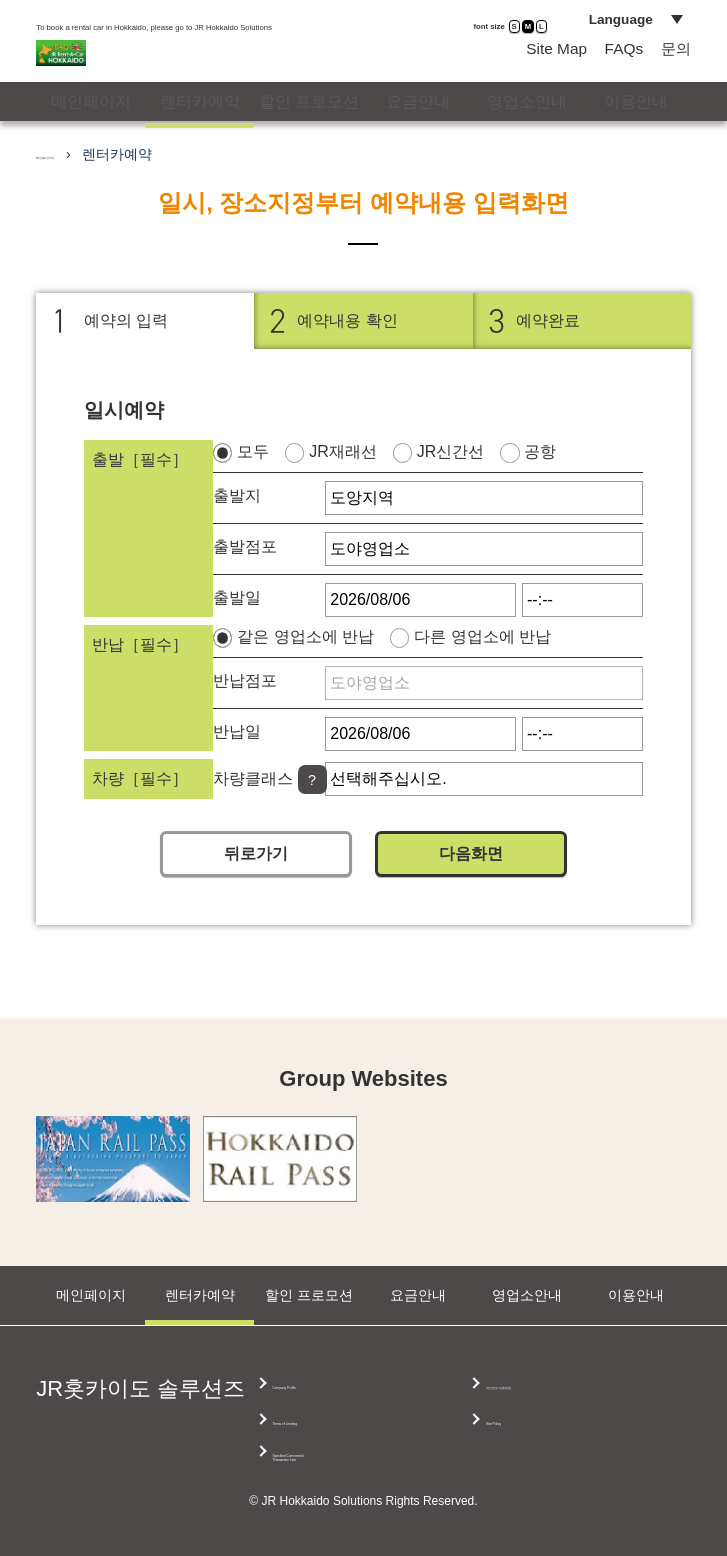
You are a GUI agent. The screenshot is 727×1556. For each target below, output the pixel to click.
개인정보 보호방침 (546, 1423)
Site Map (547, 73)
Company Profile (344, 1383)
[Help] (312, 824)
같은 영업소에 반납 (305, 680)
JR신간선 (451, 495)
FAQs (619, 73)
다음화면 (471, 897)
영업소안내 (527, 135)
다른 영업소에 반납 (482, 680)
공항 (540, 495)
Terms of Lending (346, 1419)
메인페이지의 (78, 198)
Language (609, 31)
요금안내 (418, 135)
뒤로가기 (256, 897)
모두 (253, 495)
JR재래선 (343, 495)
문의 (678, 73)
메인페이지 (91, 135)
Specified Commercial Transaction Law (558, 1393)
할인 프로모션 (309, 135)
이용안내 (636, 135)
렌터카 (200, 136)
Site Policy (517, 1459)
